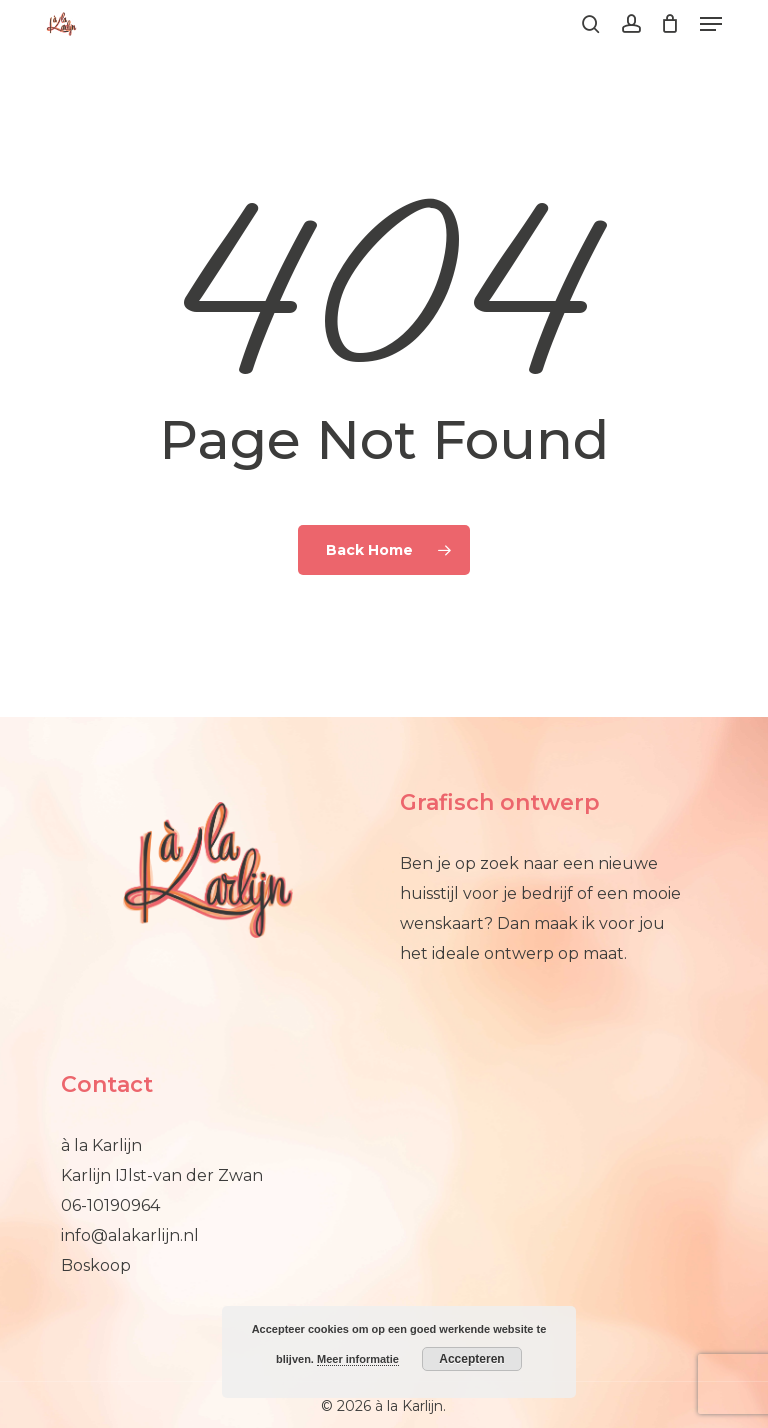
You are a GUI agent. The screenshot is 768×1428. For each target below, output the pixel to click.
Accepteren (471, 1359)
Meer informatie (358, 1359)
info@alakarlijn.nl (130, 1235)
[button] (711, 24)
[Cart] (670, 24)
